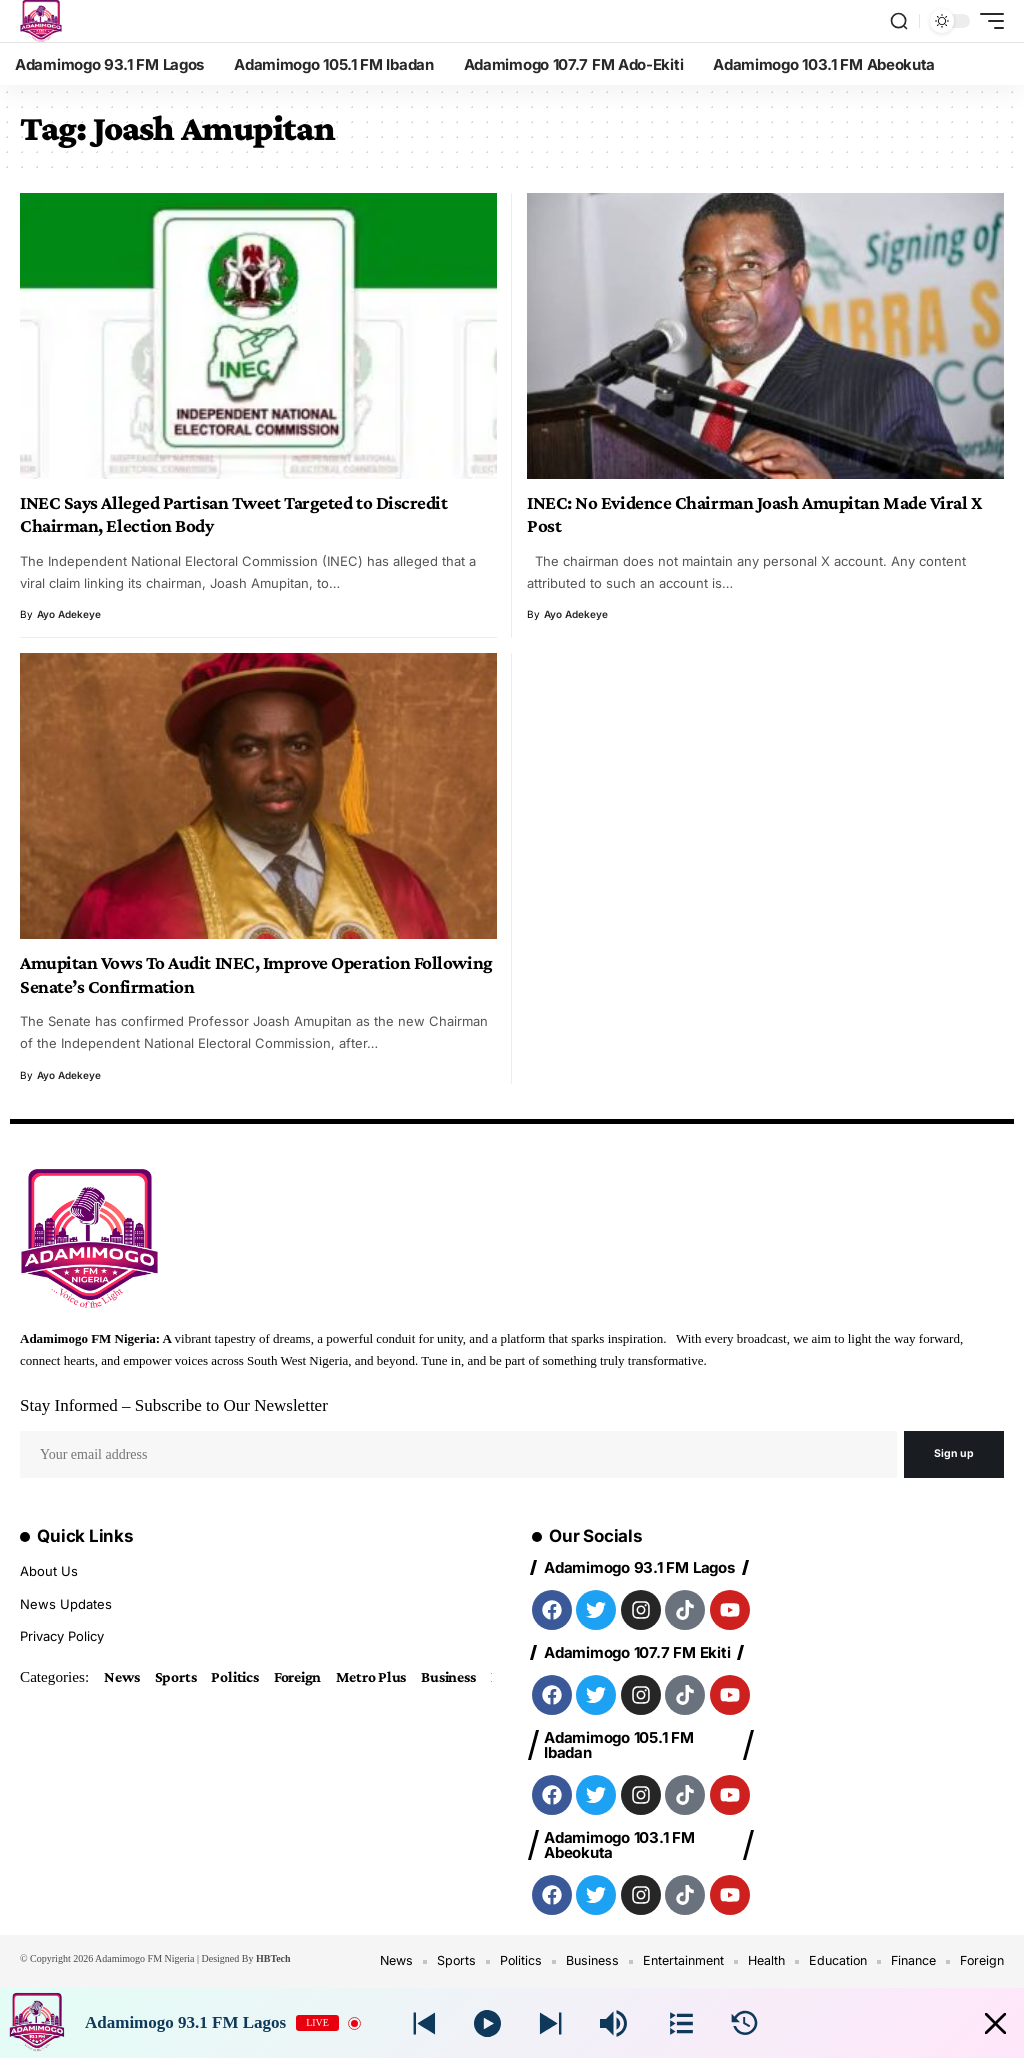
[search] (899, 21)
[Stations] (681, 2023)
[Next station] (424, 2023)
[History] (744, 2023)
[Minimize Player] (987, 2023)
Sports (178, 1677)
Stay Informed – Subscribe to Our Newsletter (174, 1405)
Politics (239, 1677)
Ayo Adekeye (69, 614)
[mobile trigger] (987, 21)
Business (459, 1677)
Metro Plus (379, 1677)
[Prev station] (550, 2023)
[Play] (487, 2023)
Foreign (304, 1677)
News (122, 1677)
